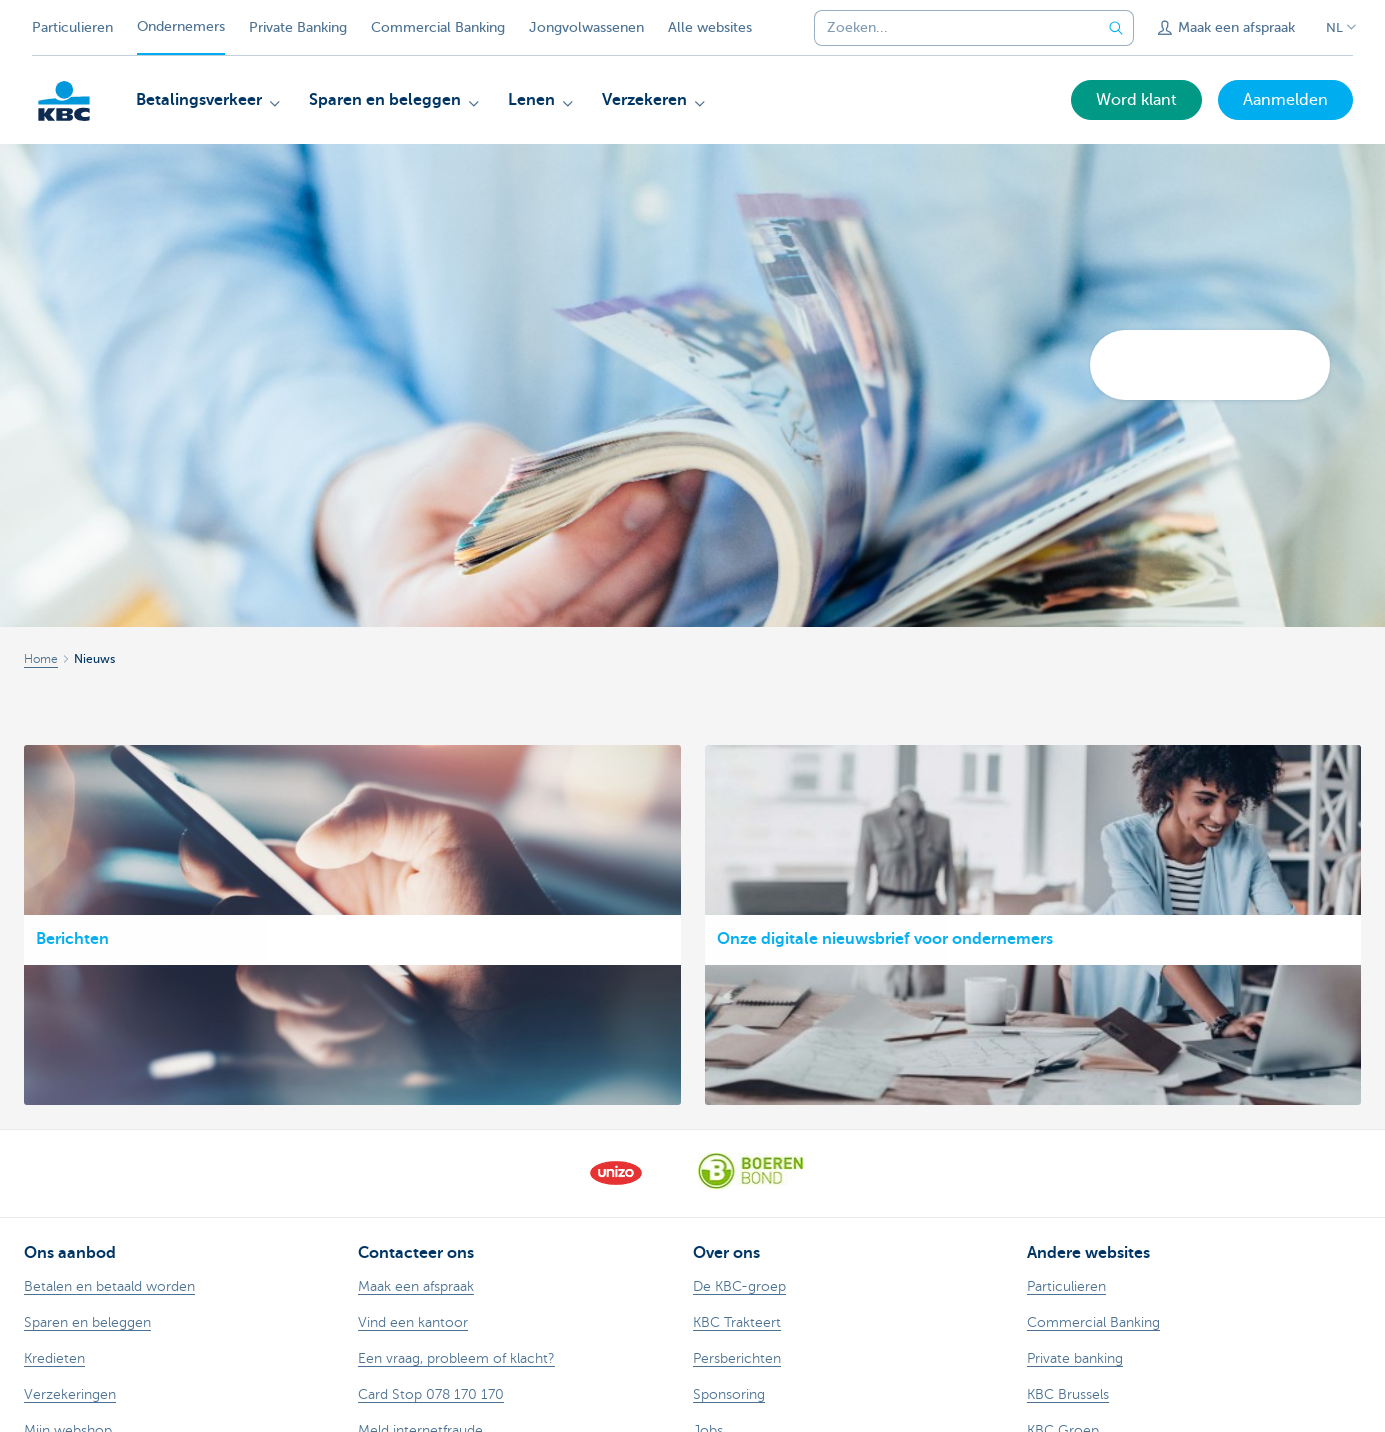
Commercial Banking (438, 27)
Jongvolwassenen (586, 27)
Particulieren (72, 27)
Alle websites (710, 27)
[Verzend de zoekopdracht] (1116, 28)
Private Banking (298, 27)
